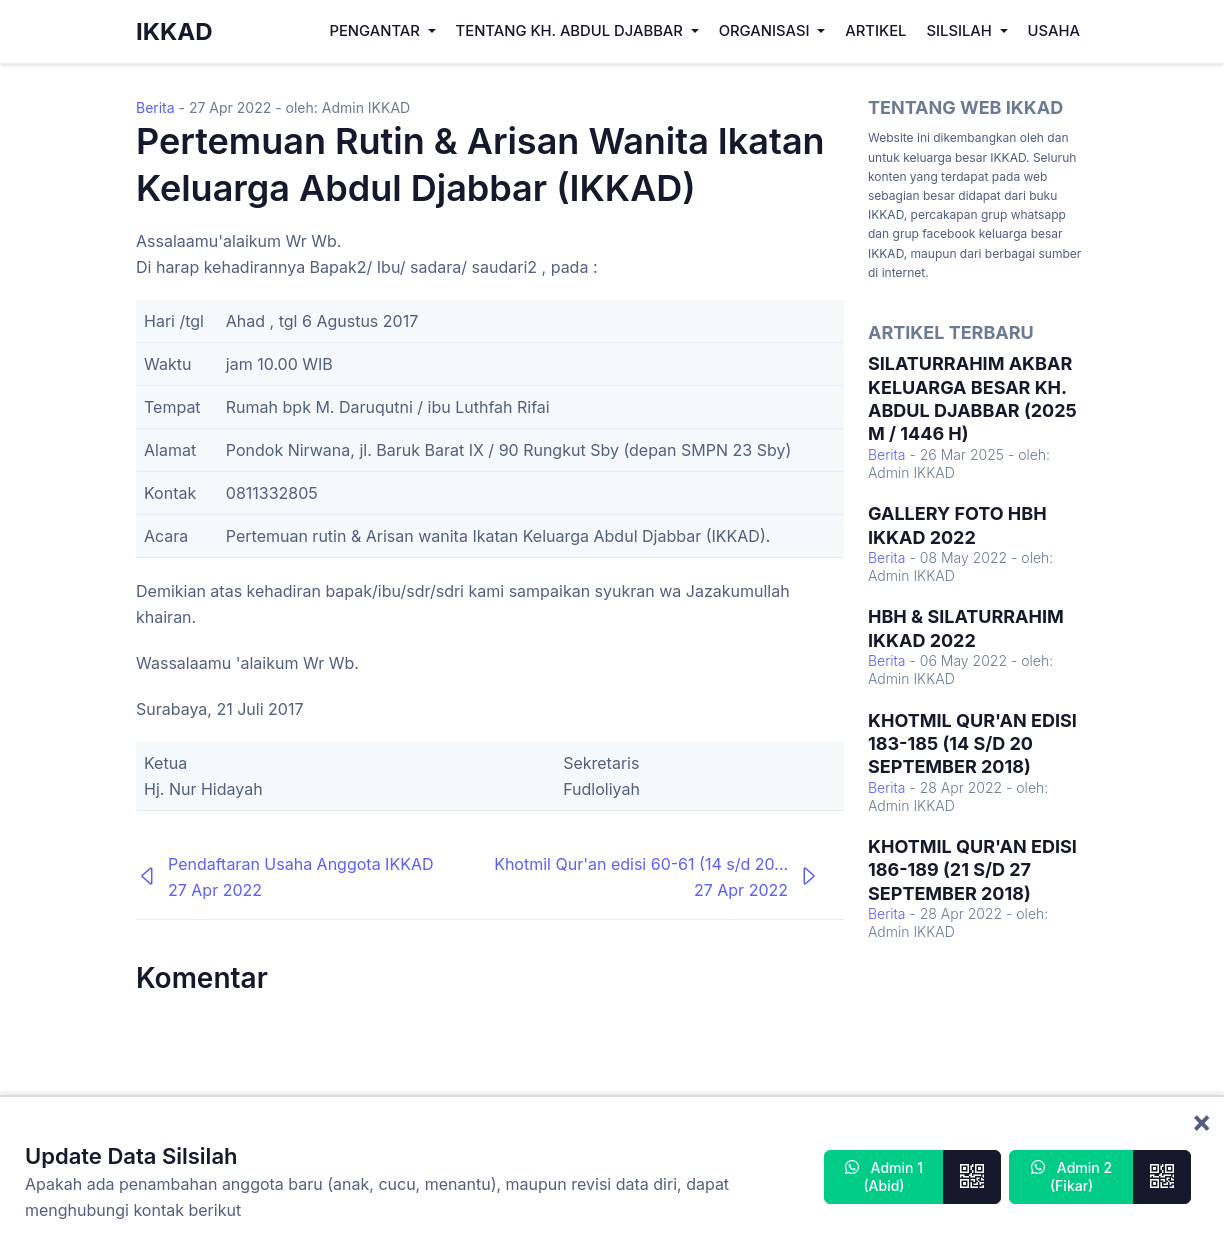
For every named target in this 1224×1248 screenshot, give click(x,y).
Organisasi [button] (766, 31)
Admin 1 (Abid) (884, 1176)
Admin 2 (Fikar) (1071, 1176)
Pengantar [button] (376, 31)
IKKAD (174, 31)
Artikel (875, 31)
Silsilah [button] (960, 31)
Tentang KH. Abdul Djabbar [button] (571, 31)
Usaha (1054, 31)
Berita (155, 107)
